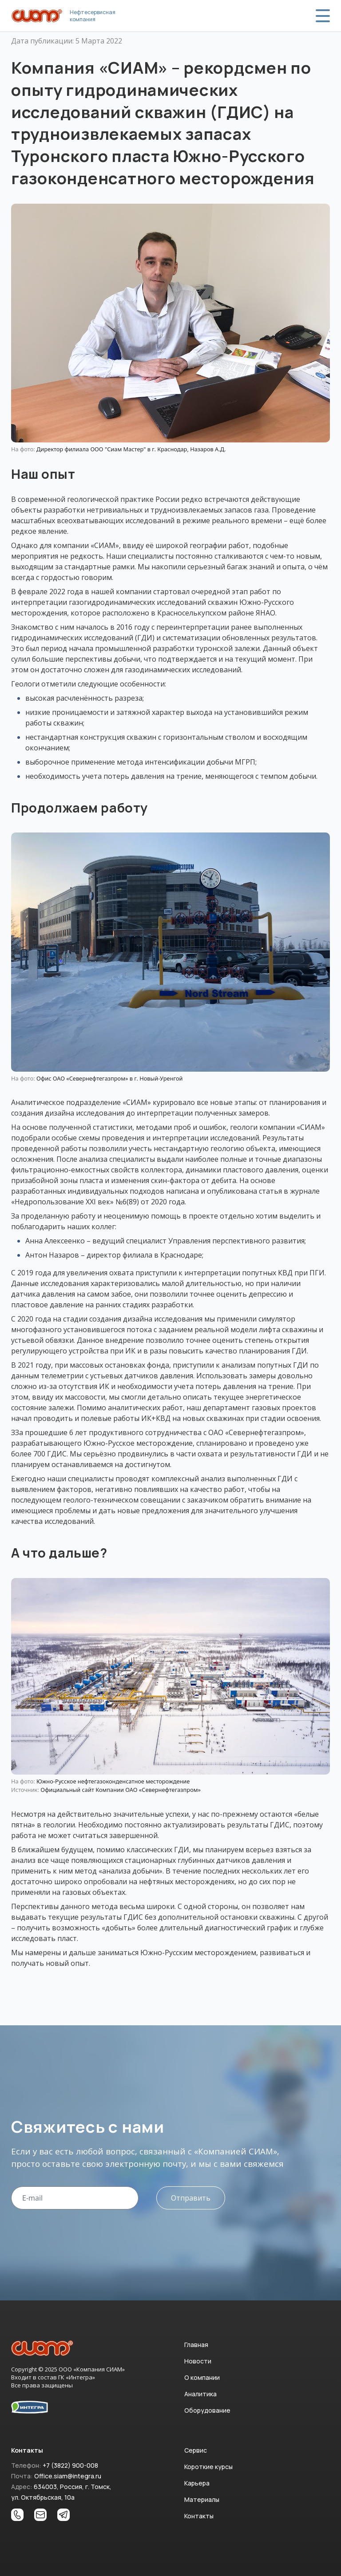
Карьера (197, 2483)
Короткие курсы (208, 2466)
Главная (196, 2344)
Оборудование (207, 2410)
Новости (197, 2361)
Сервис (195, 2450)
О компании (202, 2377)
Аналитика (200, 2394)
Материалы (201, 2499)
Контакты (199, 2516)
